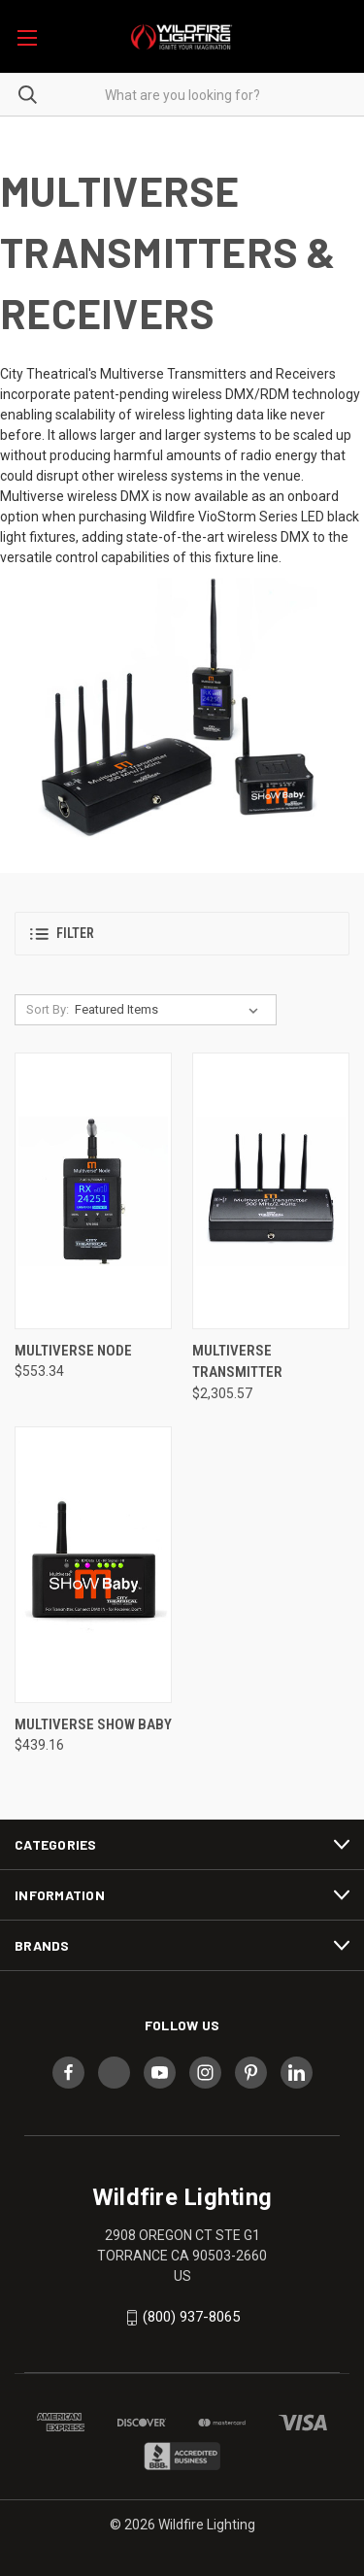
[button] (182, 933)
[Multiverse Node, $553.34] (93, 1190)
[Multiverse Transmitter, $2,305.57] (271, 1190)
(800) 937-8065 (191, 2316)
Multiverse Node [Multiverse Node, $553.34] (73, 1350)
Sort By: (47, 1009)
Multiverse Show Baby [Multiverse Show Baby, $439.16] (93, 1724)
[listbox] (170, 1009)
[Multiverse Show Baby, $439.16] (93, 1564)
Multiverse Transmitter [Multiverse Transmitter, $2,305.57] (237, 1362)
